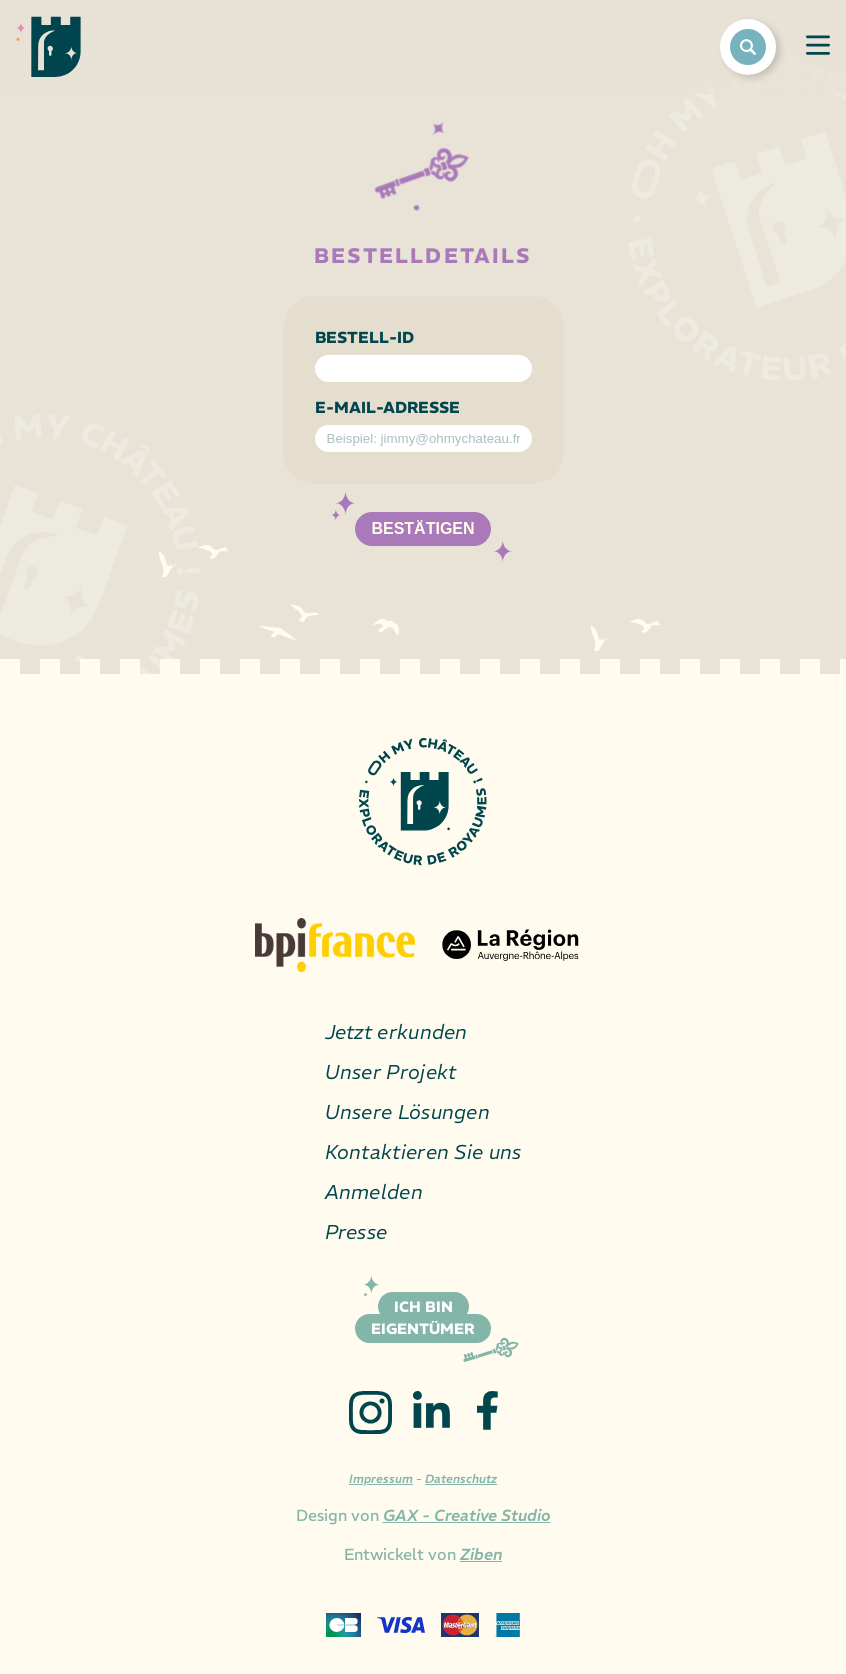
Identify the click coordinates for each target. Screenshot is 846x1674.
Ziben (481, 1554)
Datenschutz (461, 1478)
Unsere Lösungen (408, 1111)
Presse (356, 1231)
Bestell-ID (364, 337)
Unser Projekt (391, 1071)
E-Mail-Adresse (387, 407)
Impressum (381, 1478)
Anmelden (374, 1191)
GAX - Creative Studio (467, 1515)
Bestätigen (422, 528)
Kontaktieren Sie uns (423, 1151)
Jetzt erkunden (396, 1031)
